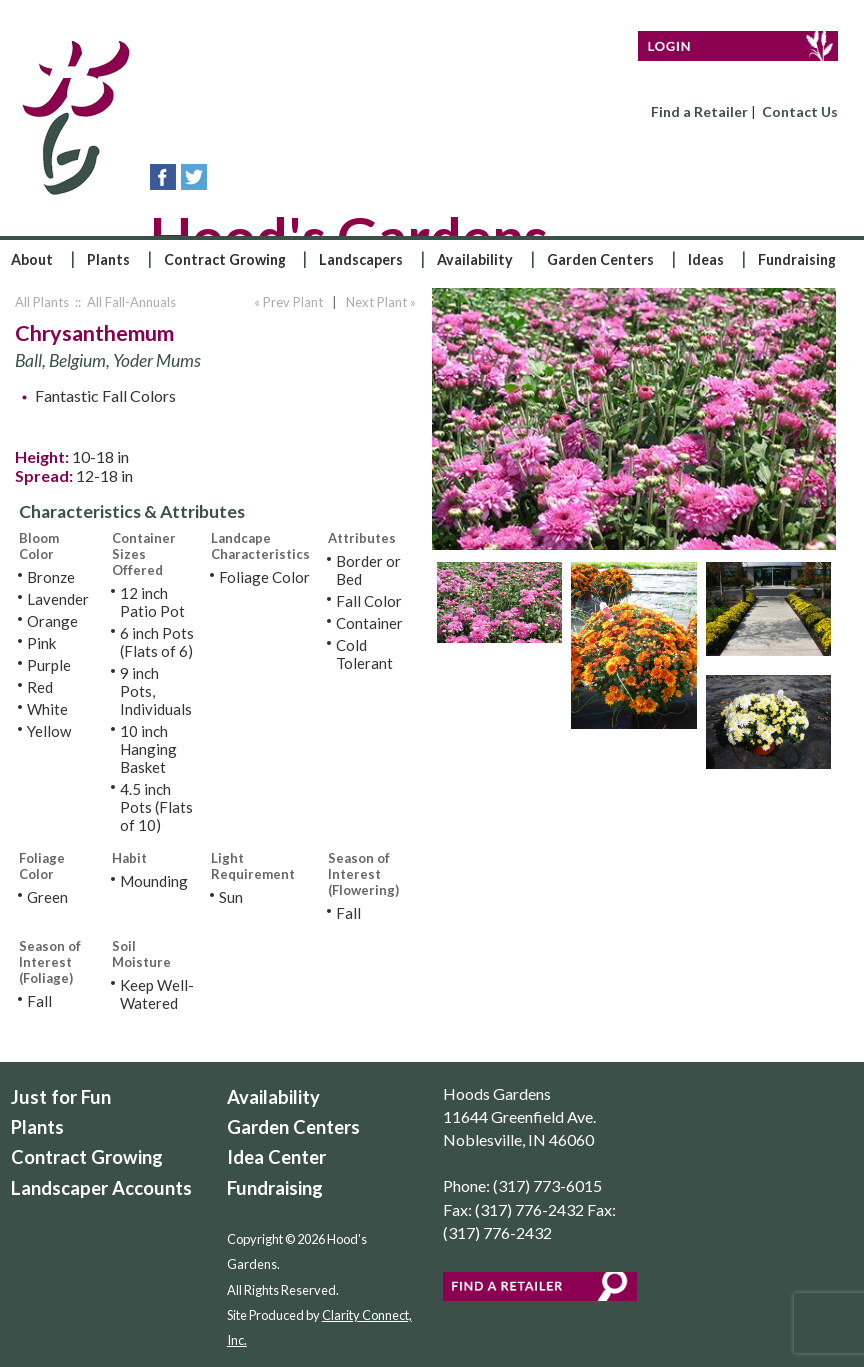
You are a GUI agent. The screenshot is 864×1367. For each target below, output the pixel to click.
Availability (475, 259)
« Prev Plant (287, 302)
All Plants (42, 302)
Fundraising (797, 259)
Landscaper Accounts (101, 1188)
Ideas (706, 259)
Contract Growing (225, 259)
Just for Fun (61, 1097)
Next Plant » (382, 302)
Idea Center (276, 1157)
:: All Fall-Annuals (124, 302)
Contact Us (800, 111)
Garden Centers (600, 259)
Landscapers (361, 259)
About (32, 259)
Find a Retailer (699, 111)
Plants (108, 259)
